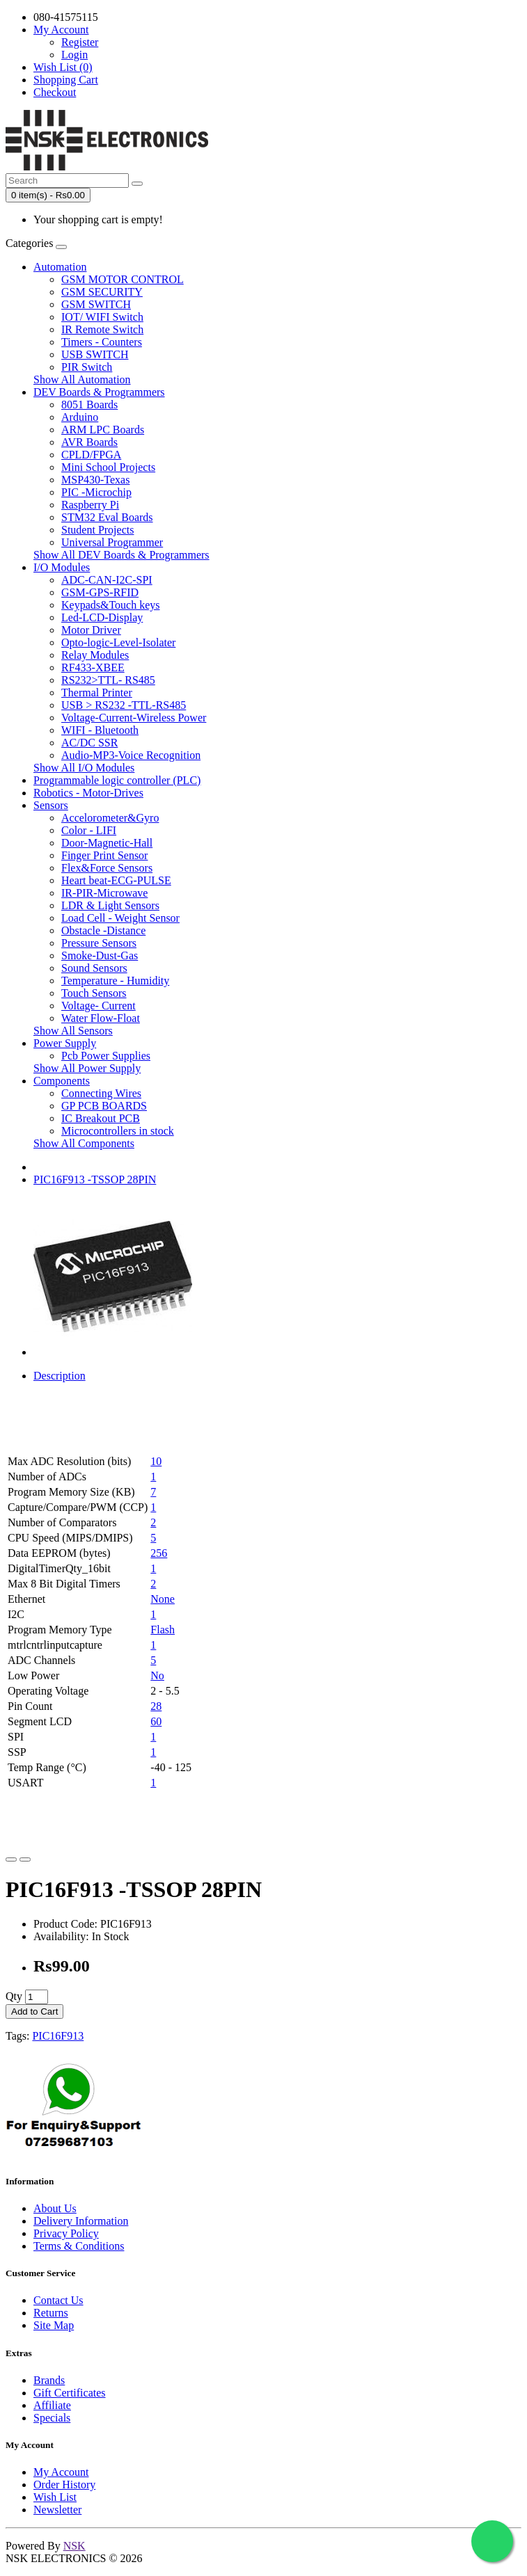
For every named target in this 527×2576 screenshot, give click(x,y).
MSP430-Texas (95, 480)
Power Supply (64, 1043)
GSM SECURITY (102, 292)
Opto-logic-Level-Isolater (118, 642)
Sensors (50, 805)
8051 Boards (89, 404)
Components (61, 1081)
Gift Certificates (69, 2393)
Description (59, 1376)
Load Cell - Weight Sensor (120, 918)
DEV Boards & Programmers (99, 392)
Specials (51, 2418)
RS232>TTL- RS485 (108, 680)
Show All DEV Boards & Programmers (121, 555)
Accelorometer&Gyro (110, 818)
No (157, 1675)
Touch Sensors (94, 993)
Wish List (55, 2497)
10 (156, 1461)
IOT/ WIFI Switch (102, 317)
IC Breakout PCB (100, 1118)
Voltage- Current (98, 1005)
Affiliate (52, 2405)
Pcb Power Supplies (105, 1056)
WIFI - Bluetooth (100, 730)
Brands (49, 2380)
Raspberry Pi (90, 505)
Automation (59, 267)
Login (74, 55)
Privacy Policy (66, 2233)
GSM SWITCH (96, 304)
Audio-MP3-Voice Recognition (130, 755)
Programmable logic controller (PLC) (116, 780)
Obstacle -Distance (103, 930)
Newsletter (57, 2509)
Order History (64, 2484)
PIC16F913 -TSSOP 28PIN (94, 1179)
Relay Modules (95, 655)
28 (156, 1706)
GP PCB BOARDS (104, 1106)
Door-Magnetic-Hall (106, 843)
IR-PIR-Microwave (104, 893)
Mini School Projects (108, 467)
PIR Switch (86, 367)
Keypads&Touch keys (110, 605)
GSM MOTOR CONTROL (122, 279)
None (162, 1599)
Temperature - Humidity (115, 980)
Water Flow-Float (100, 1018)
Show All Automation (82, 379)
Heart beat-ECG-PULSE (116, 880)
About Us (55, 2208)
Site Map (53, 2325)
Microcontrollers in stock (117, 1131)
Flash (162, 1629)
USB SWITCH (94, 354)
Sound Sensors (94, 968)
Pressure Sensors (98, 943)
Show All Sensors (73, 1031)
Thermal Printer (96, 692)
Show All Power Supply (87, 1068)
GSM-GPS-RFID (100, 592)
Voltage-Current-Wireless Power (133, 717)
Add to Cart (34, 2011)
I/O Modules (61, 567)
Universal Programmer (112, 542)
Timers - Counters (101, 342)
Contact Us (58, 2300)
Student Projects (97, 530)
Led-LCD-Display (102, 617)
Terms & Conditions (78, 2246)
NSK (74, 2546)
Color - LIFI (88, 830)
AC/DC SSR (89, 743)
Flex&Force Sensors (106, 868)
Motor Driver (91, 630)
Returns (50, 2313)
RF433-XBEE (93, 667)
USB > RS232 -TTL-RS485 (123, 705)
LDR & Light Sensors (110, 905)
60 (156, 1721)
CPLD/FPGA (91, 455)
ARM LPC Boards (102, 429)
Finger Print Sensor (104, 855)
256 (158, 1553)
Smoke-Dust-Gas (99, 955)
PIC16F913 (58, 2036)
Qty (14, 1996)
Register (79, 42)
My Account (61, 2472)
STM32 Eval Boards (107, 517)
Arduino (79, 417)
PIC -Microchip (96, 492)
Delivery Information (80, 2221)
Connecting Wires (101, 1093)
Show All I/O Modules (83, 768)
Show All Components (83, 1143)
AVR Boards (89, 442)
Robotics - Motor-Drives (88, 793)
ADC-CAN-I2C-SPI (106, 580)
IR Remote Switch (102, 329)
